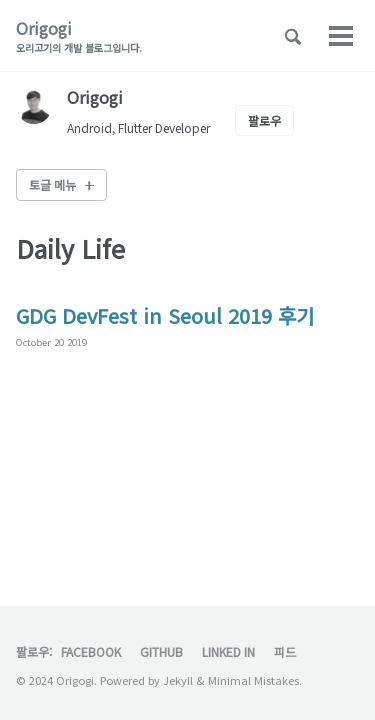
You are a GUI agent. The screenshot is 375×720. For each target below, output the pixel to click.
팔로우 (264, 120)
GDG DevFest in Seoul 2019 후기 (165, 315)
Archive (220, 36)
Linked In (228, 651)
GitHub (161, 651)
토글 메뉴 (52, 184)
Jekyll (178, 680)
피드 (285, 651)
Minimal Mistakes (253, 680)
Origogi (79, 35)
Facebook (91, 651)
